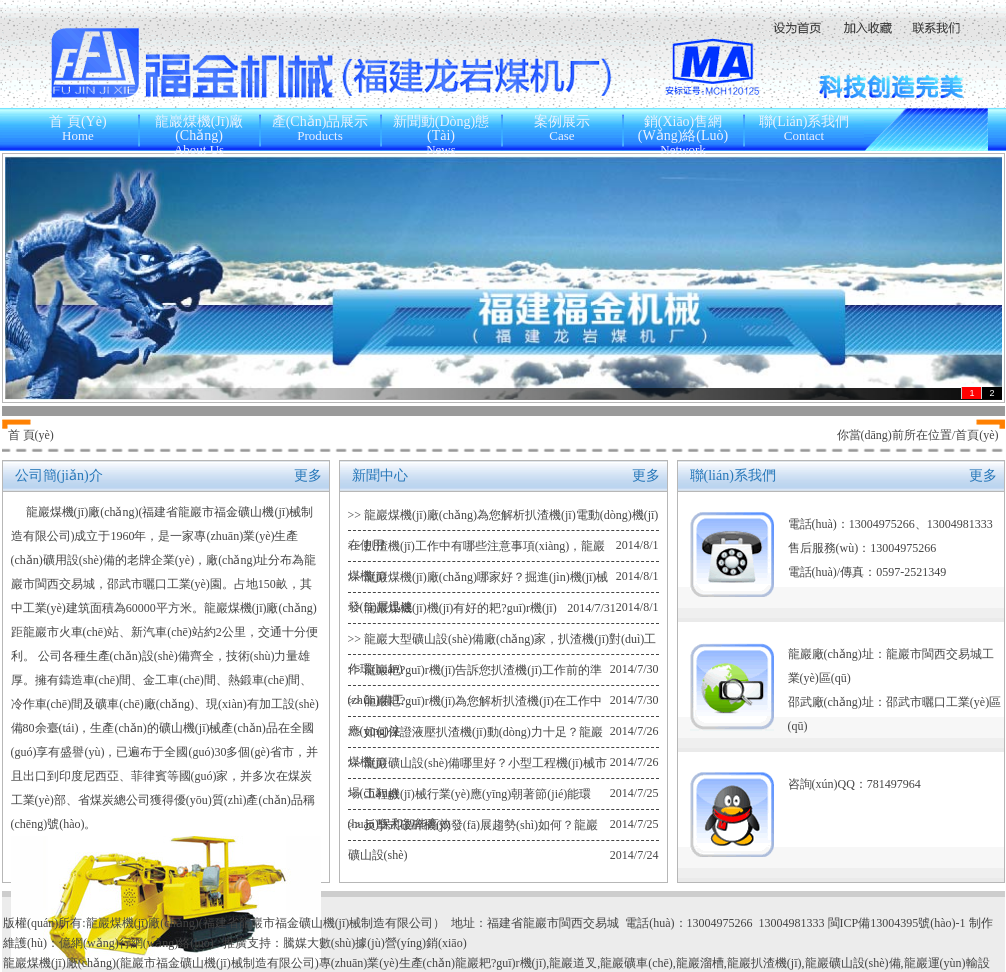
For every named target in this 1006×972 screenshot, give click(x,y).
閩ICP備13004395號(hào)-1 (898, 923)
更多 (308, 475)
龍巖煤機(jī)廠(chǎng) (82, 512)
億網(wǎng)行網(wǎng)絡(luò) (136, 943)
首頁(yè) (976, 435)
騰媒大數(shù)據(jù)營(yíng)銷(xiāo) (375, 943)
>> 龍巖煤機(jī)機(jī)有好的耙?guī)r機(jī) (452, 608)
